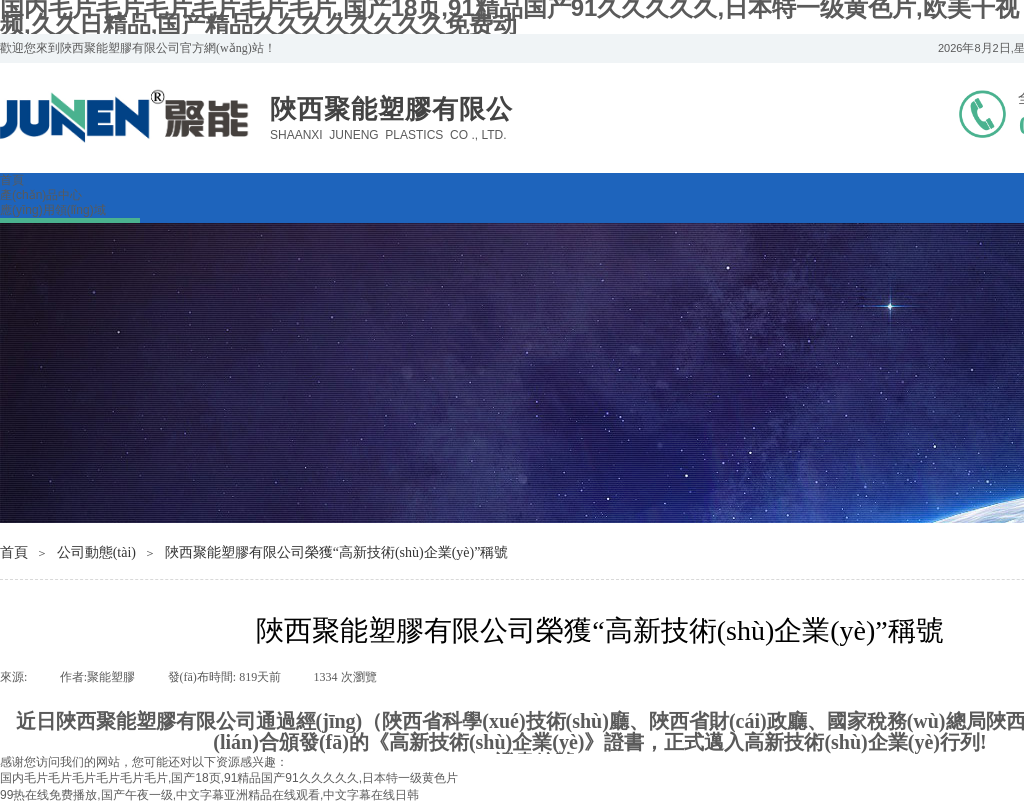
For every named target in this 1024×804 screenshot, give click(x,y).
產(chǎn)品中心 (41, 195)
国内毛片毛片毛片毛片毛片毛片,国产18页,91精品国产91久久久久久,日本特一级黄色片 (229, 778)
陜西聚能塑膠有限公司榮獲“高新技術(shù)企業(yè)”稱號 (337, 552)
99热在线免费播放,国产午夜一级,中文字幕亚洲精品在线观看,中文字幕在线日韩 (209, 795)
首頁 (12, 180)
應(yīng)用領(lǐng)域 (53, 210)
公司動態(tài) (96, 552)
